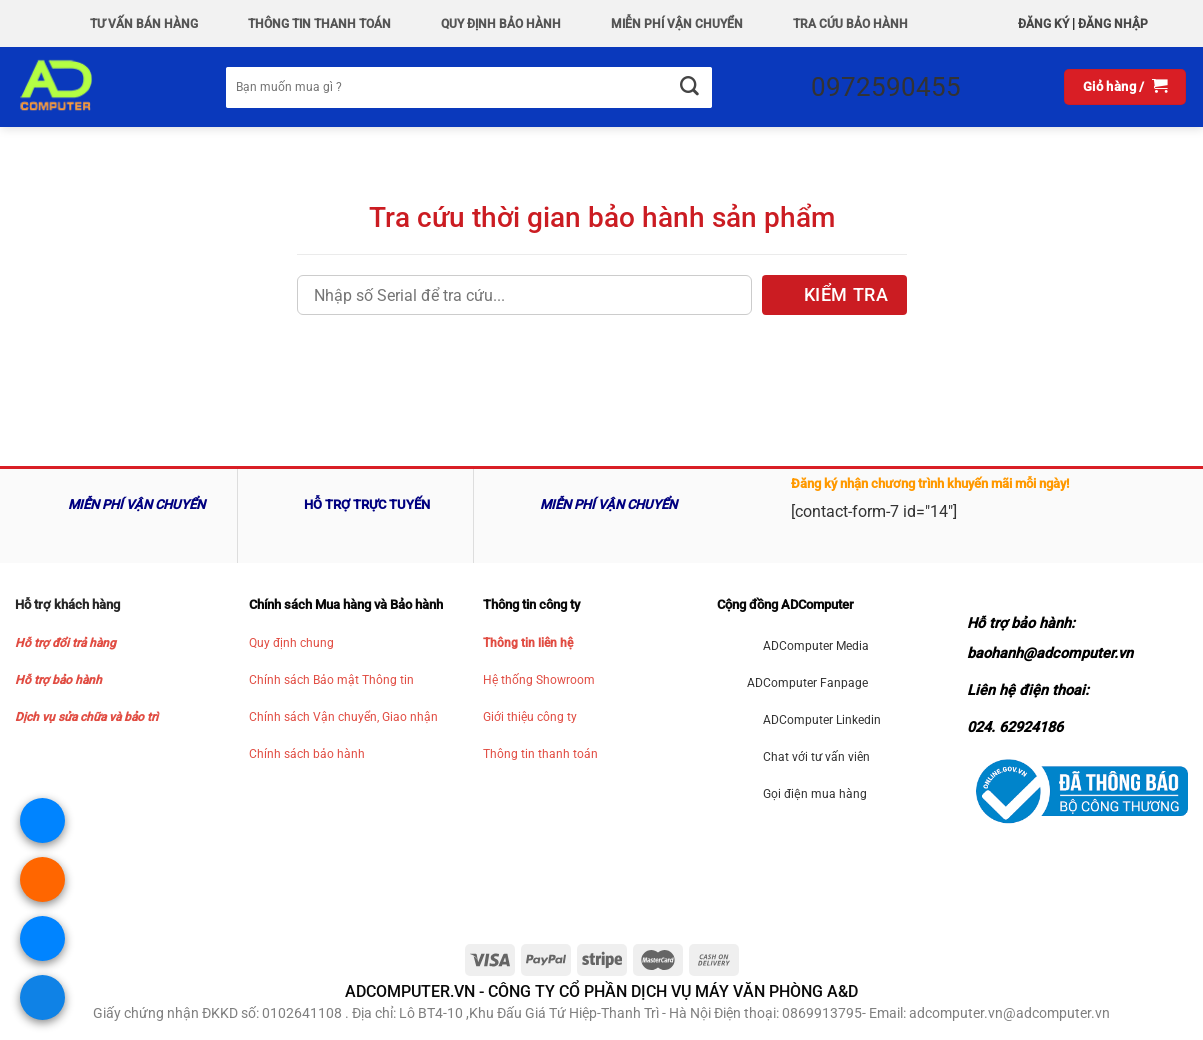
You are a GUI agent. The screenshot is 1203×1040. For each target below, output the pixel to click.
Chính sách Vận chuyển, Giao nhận (343, 717)
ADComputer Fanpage (807, 683)
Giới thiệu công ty (530, 717)
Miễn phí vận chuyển (677, 24)
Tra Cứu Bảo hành (850, 24)
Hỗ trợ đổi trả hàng (65, 643)
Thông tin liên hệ (528, 643)
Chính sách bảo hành (307, 754)
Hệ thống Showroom (539, 680)
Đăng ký (1043, 24)
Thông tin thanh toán (540, 754)
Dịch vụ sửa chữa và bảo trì (86, 717)
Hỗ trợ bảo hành (58, 680)
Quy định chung (291, 643)
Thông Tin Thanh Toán (319, 24)
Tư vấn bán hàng (144, 24)
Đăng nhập (1113, 24)
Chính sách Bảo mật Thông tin (331, 680)
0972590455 (886, 87)
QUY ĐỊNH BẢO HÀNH (501, 24)
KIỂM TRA (846, 295)
